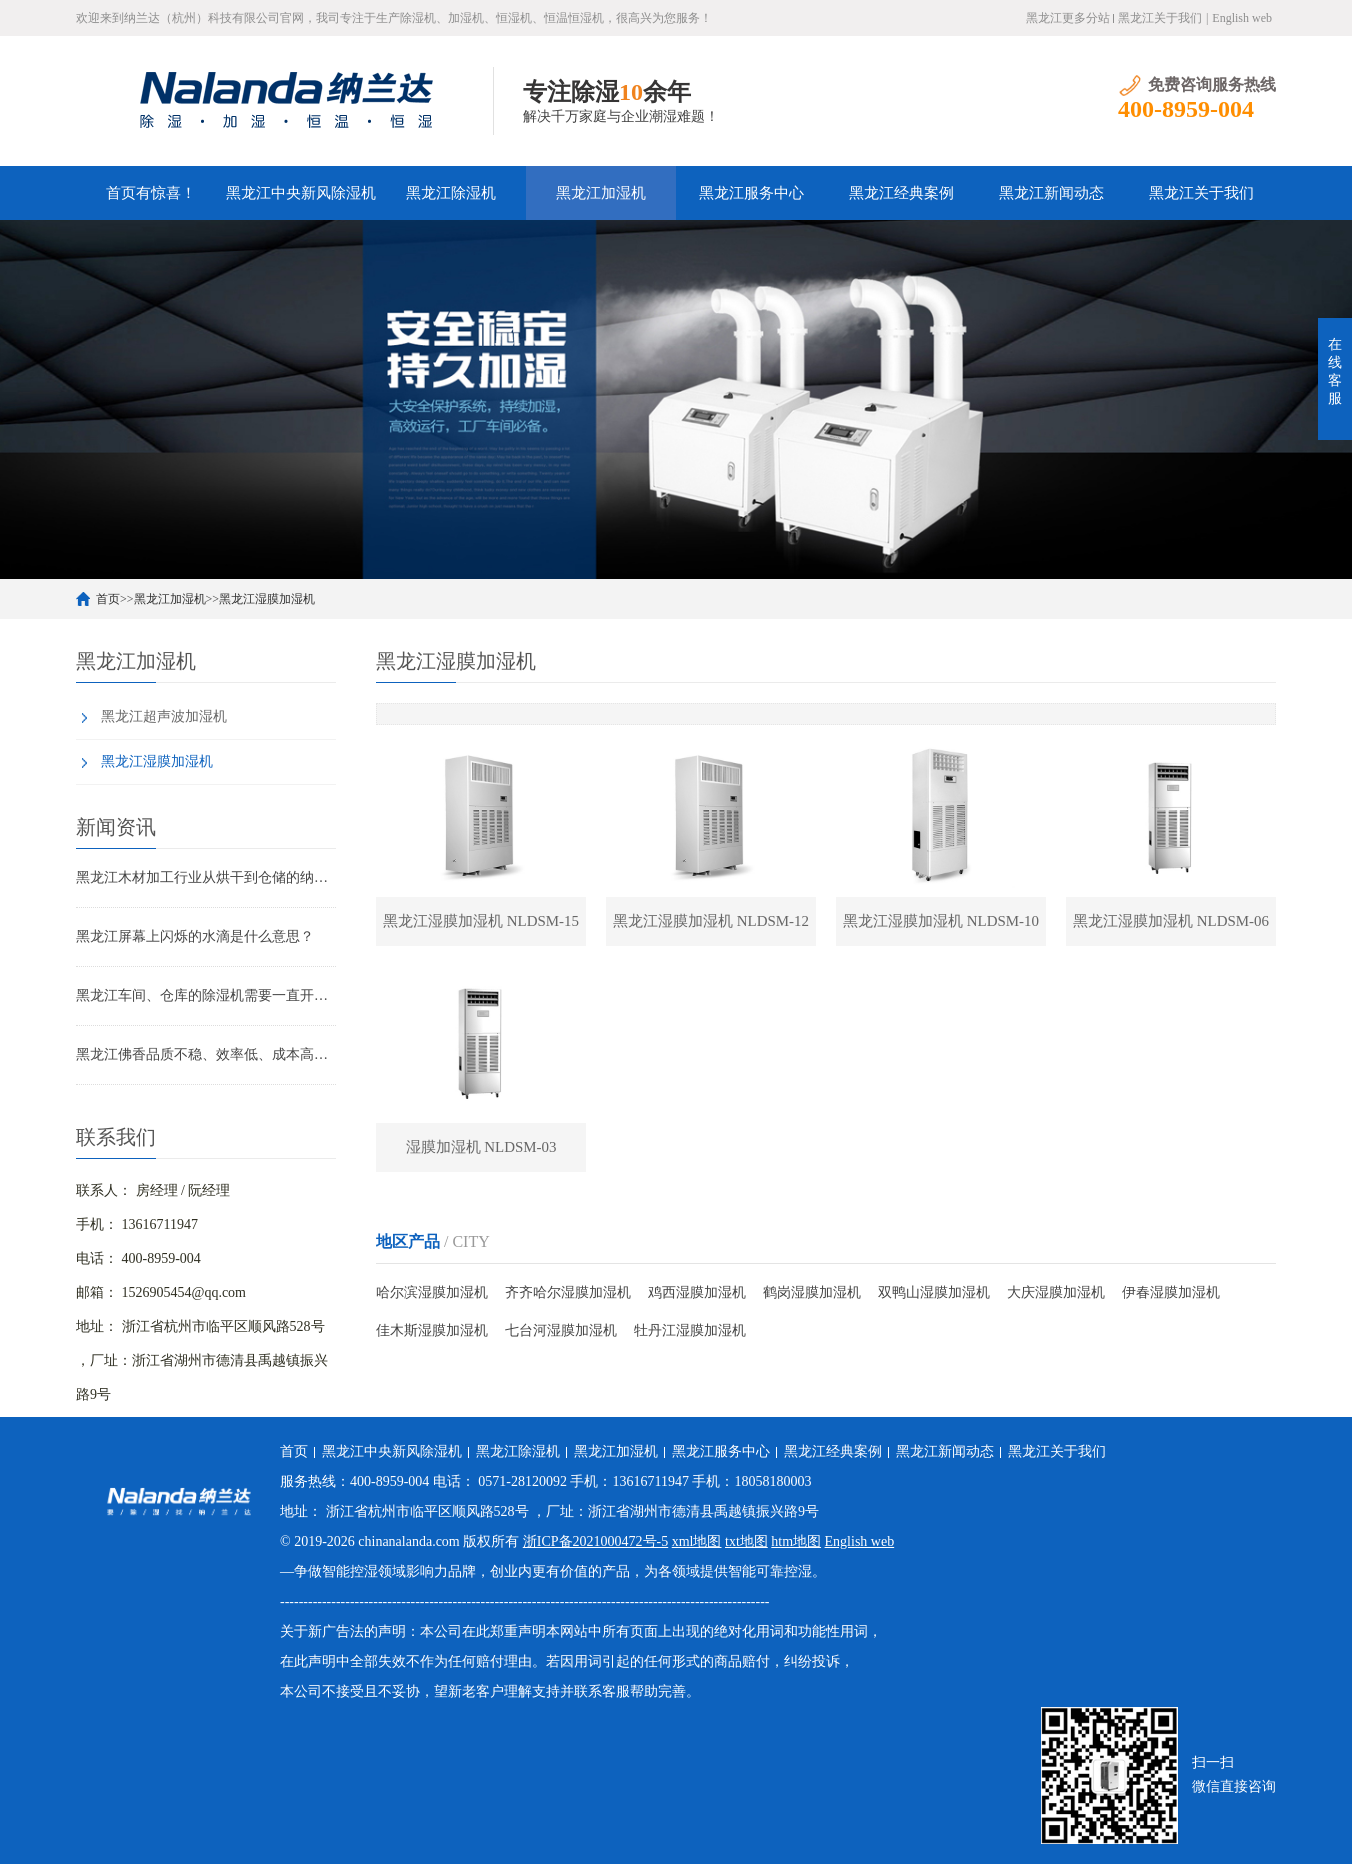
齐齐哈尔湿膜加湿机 (568, 1293)
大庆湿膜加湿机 (1056, 1293)
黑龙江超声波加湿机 (164, 716)
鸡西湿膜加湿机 (697, 1293)
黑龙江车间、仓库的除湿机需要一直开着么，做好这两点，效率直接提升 (206, 995)
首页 (108, 599)
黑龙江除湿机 (451, 193)
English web (1242, 18)
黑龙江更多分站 (1068, 18)
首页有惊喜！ (151, 193)
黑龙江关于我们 (1160, 18)
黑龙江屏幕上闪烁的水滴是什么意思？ (195, 936)
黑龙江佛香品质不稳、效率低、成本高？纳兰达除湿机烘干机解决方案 (206, 1054)
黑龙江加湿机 (601, 193)
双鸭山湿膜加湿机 (934, 1293)
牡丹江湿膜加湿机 (690, 1331)
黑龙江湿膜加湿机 (267, 599)
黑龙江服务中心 (751, 193)
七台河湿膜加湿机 (561, 1331)
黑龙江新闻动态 (1051, 193)
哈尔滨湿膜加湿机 (432, 1293)
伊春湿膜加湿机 (1171, 1293)
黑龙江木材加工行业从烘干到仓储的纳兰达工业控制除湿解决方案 (206, 877)
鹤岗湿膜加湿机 (812, 1293)
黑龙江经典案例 (901, 193)
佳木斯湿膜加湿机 (432, 1331)
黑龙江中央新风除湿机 (301, 193)
